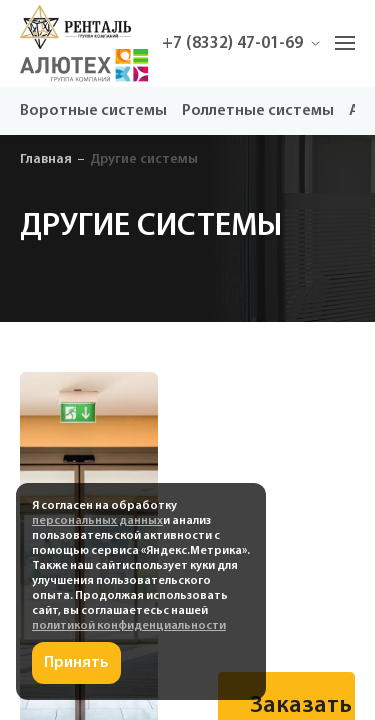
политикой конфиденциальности (129, 626)
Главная (46, 159)
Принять (76, 663)
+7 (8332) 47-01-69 (241, 43)
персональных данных (97, 521)
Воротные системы (93, 111)
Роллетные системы (258, 111)
